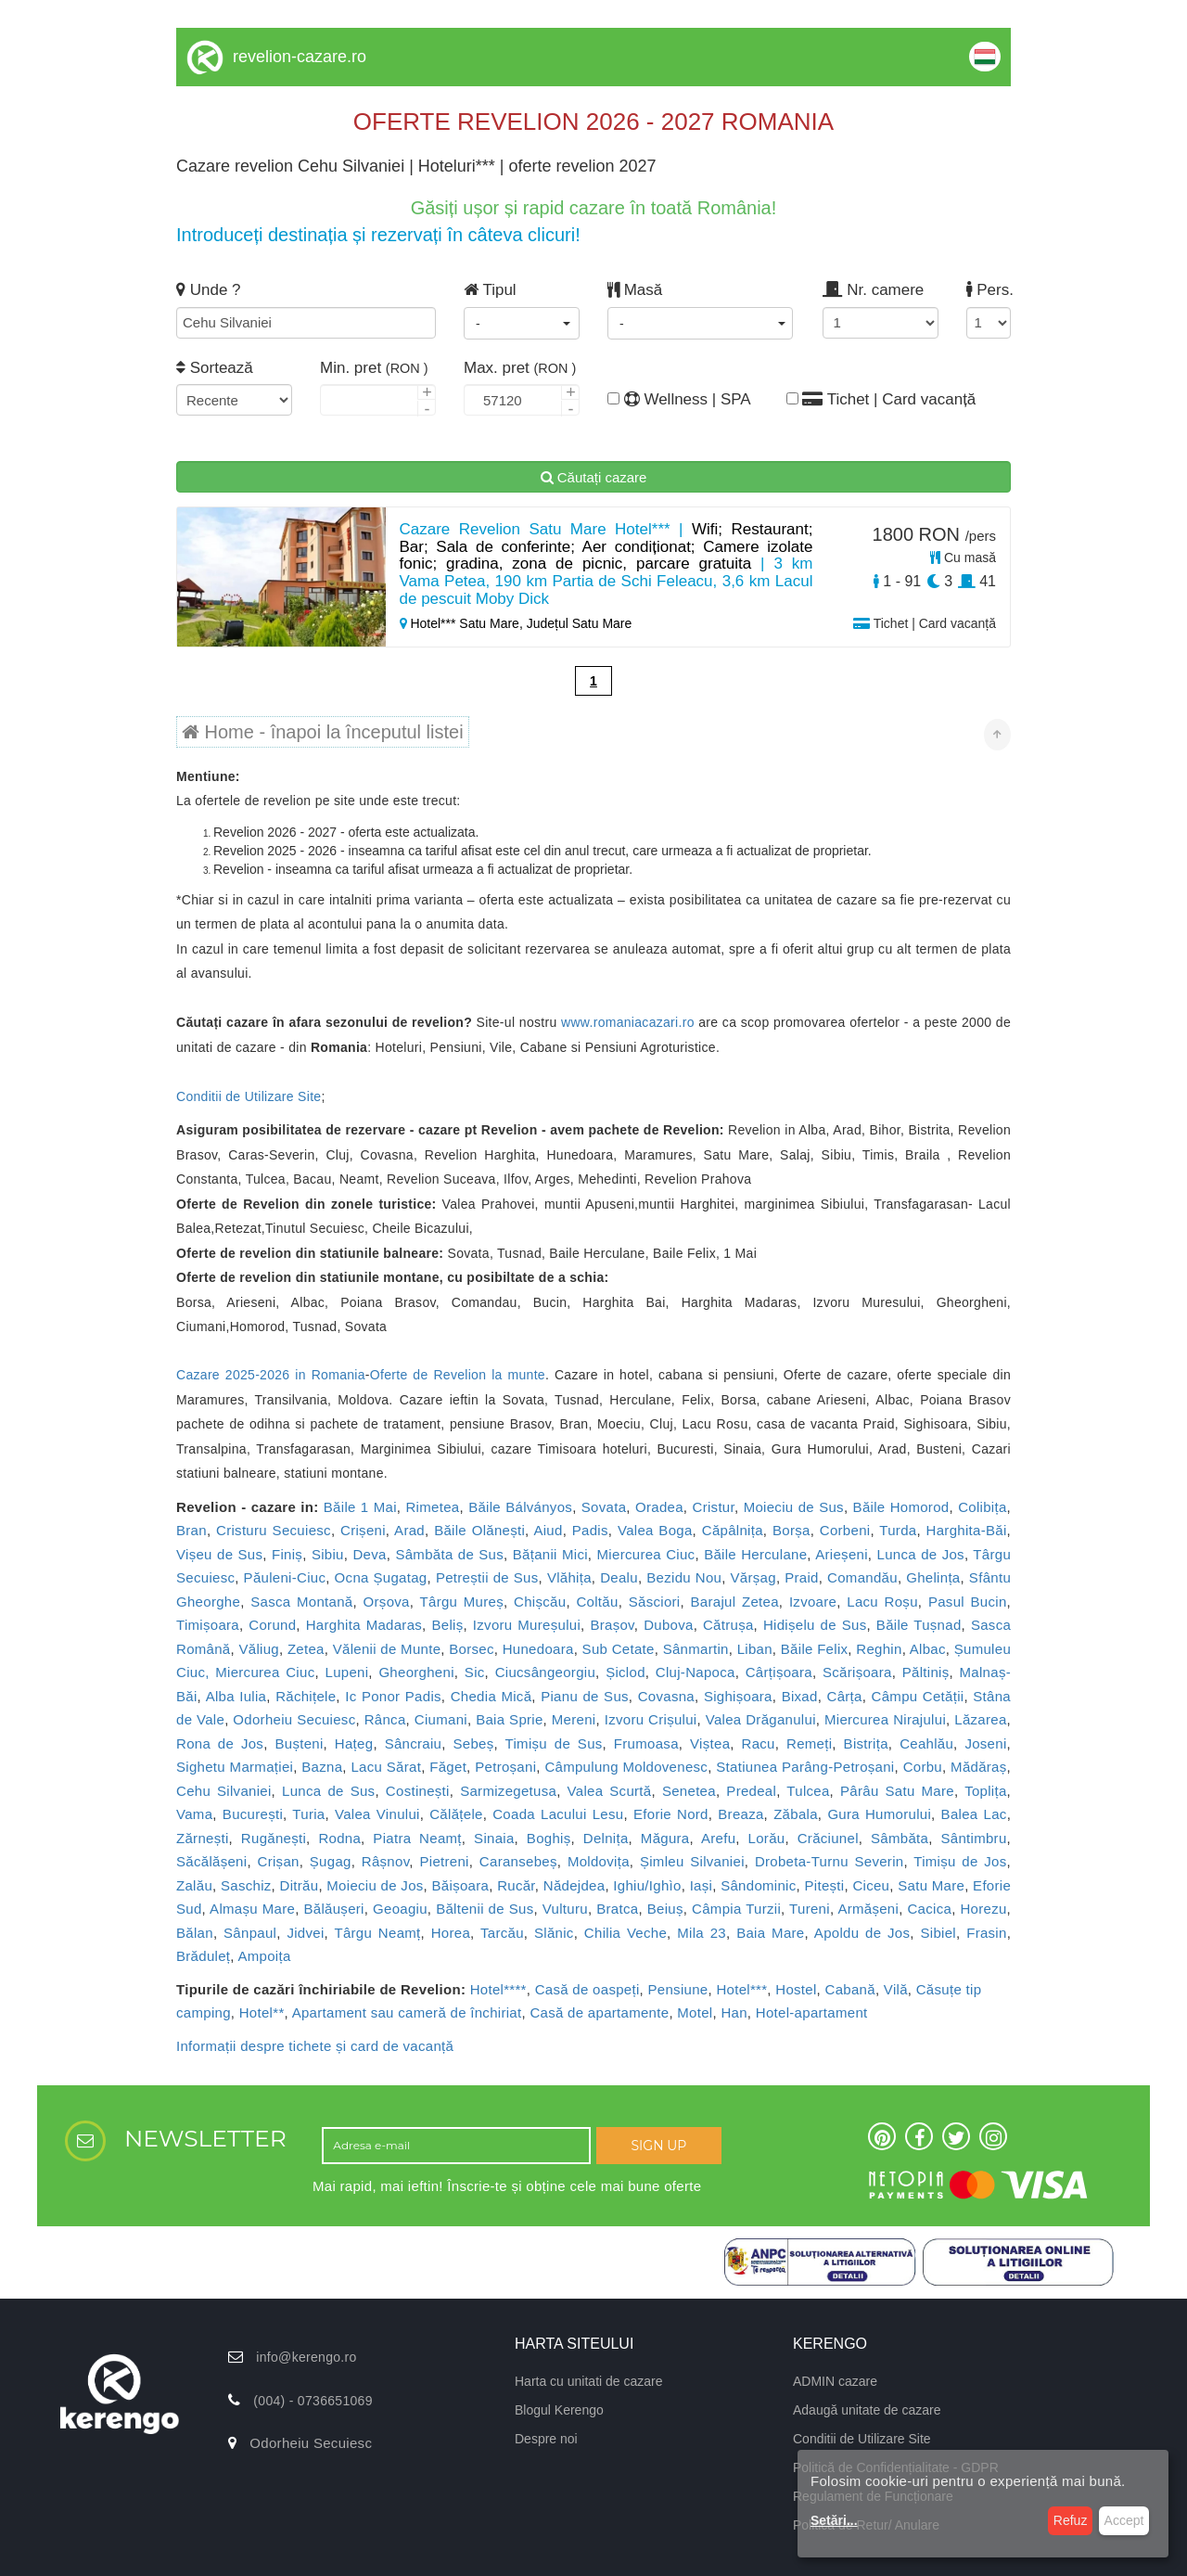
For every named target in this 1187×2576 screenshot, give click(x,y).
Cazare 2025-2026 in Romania (270, 1374)
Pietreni (443, 1861)
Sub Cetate (618, 1649)
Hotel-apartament (812, 2012)
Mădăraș (978, 1767)
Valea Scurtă (610, 1791)
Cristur (713, 1507)
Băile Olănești (479, 1530)
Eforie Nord (670, 1814)
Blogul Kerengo (559, 2410)
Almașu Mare (252, 1908)
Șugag (330, 1861)
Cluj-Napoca (695, 1672)
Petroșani (505, 1767)
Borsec (471, 1649)
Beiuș (665, 1908)
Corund (272, 1625)
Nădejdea (574, 1885)
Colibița (982, 1507)
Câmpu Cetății (918, 1696)
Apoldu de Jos (862, 1933)
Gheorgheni (415, 1672)
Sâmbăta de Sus (449, 1554)
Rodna (339, 1838)
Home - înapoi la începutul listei (323, 732)
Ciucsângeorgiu (545, 1672)
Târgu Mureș (462, 1601)
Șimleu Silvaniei (692, 1861)
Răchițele (305, 1696)
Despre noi (546, 2438)
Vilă (896, 1989)
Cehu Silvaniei (224, 1791)
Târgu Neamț (377, 1933)
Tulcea (807, 1791)
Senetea (689, 1791)
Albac (928, 1649)
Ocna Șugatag (381, 1577)
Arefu (718, 1838)
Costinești (418, 1791)
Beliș (447, 1625)
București (253, 1814)
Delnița (606, 1838)
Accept (1124, 2520)
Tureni (809, 1908)
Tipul (490, 290)
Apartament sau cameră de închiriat (407, 2012)
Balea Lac (974, 1814)
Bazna (321, 1767)
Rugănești (273, 1838)
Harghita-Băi (966, 1530)
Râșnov (386, 1861)
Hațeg (354, 1743)
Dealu (619, 1577)
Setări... (834, 2520)
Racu (758, 1743)
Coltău (597, 1601)
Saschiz (246, 1885)
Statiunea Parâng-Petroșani (805, 1767)
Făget (447, 1767)
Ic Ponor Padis (393, 1696)
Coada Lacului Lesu (557, 1814)
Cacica (929, 1908)
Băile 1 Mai (360, 1507)
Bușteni (298, 1743)
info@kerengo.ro (306, 2357)
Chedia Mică (491, 1696)
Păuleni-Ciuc (285, 1577)
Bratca (617, 1908)
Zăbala (795, 1814)
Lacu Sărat (386, 1767)
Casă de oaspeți (587, 1989)
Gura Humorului (879, 1814)
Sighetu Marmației (234, 1767)
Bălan (194, 1933)
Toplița (985, 1791)
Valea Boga (655, 1530)
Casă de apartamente (599, 2012)
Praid (802, 1577)
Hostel (795, 1989)
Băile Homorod (901, 1507)
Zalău (194, 1885)
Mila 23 (701, 1933)
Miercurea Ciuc (646, 1554)
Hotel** (262, 2012)
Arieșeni (841, 1554)
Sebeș (473, 1743)
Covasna (666, 1696)
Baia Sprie (509, 1719)
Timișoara (207, 1625)
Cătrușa (728, 1625)
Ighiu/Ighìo (647, 1885)
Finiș (287, 1554)
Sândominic (758, 1885)
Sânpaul (249, 1933)
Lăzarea (980, 1719)
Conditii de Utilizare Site (248, 1096)
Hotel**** (498, 1989)
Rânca (385, 1719)
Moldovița (599, 1861)
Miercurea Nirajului (885, 1719)
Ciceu (870, 1885)
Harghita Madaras (364, 1625)
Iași (701, 1885)
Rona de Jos (219, 1743)
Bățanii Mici (550, 1554)
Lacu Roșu (882, 1601)
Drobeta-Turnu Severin (829, 1861)
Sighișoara (738, 1696)
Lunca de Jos (920, 1554)
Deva (369, 1554)
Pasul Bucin (967, 1601)
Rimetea (432, 1507)
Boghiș (549, 1838)
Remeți (809, 1743)
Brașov (611, 1625)
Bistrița (866, 1743)
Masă (634, 290)
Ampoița (263, 1956)
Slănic (554, 1933)
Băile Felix (815, 1649)
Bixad (800, 1696)
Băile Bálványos (520, 1507)
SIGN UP (658, 2145)
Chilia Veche (625, 1933)
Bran (191, 1530)
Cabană (850, 1989)
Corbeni (845, 1530)
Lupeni (346, 1672)
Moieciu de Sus (794, 1507)
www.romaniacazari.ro (628, 1022)
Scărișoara (857, 1672)
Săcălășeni (211, 1861)
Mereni (574, 1719)
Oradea (659, 1507)
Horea (450, 1933)
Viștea (710, 1743)
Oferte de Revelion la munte (457, 1374)
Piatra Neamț (417, 1838)
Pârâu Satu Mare (897, 1791)
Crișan (279, 1861)
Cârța (844, 1696)
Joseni (985, 1743)
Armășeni (868, 1908)
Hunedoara (538, 1649)
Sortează (214, 368)
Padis (590, 1530)
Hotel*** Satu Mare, (463, 623)
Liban (754, 1649)
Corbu (922, 1767)
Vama (194, 1814)
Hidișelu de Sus (815, 1625)
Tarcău (502, 1933)
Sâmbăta (899, 1838)
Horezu (983, 1908)
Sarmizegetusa (508, 1791)
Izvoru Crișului (651, 1719)
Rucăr (516, 1885)
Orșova (387, 1601)
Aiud (547, 1530)
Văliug (258, 1649)
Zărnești (202, 1838)
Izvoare (812, 1601)
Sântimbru (973, 1838)
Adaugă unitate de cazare (867, 2410)
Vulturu (565, 1908)
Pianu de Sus (585, 1696)
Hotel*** (741, 1989)
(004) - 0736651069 (312, 2400)
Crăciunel (828, 1838)
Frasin (986, 1933)
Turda (897, 1530)
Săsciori (655, 1601)
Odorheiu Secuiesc (294, 1719)
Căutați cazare (594, 477)
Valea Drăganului (761, 1719)
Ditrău (299, 1885)
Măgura (665, 1838)
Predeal (751, 1791)
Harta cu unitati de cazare (589, 2381)
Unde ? (208, 290)
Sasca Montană (301, 1601)
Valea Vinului (377, 1814)
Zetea (306, 1649)
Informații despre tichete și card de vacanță (314, 2046)
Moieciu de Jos (374, 1885)
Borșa (791, 1530)
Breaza (740, 1814)
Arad (409, 1530)
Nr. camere (873, 290)
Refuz (1070, 2520)
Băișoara (461, 1885)
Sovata (604, 1507)
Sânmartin (696, 1649)
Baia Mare (770, 1933)
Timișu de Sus (554, 1743)
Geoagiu (400, 1908)
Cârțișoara (779, 1672)
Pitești (825, 1885)
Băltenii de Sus (484, 1908)
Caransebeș (518, 1861)
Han (734, 2012)
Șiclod (625, 1672)
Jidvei (305, 1933)
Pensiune (678, 1989)
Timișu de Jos (959, 1861)
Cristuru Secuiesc (273, 1530)
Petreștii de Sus (487, 1577)
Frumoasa (646, 1743)
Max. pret (520, 368)
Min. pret (374, 368)
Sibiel (938, 1933)
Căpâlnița (732, 1530)
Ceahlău (926, 1743)
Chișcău (540, 1601)
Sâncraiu (413, 1743)
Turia (308, 1814)
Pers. (988, 290)
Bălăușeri (333, 1908)
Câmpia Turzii (736, 1908)
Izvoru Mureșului (527, 1625)
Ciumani (441, 1719)
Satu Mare (931, 1885)
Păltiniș (926, 1672)
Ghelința (933, 1577)
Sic (475, 1672)
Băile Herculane (755, 1554)
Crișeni (363, 1530)
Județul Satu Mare (579, 623)
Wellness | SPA (665, 399)
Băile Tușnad (919, 1625)
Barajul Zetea (735, 1601)
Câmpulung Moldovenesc (626, 1767)
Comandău (862, 1577)
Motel (694, 2012)
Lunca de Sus (328, 1791)
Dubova (669, 1625)
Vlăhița (569, 1577)
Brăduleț (203, 1956)
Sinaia (494, 1838)
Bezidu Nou (683, 1577)
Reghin (878, 1649)
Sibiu (328, 1554)
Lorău (766, 1838)
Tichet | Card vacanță (881, 399)
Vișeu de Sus (219, 1554)
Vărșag (753, 1577)
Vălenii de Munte (387, 1649)
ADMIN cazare (835, 2381)
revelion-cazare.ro (299, 56)
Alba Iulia (236, 1696)
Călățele (455, 1814)
